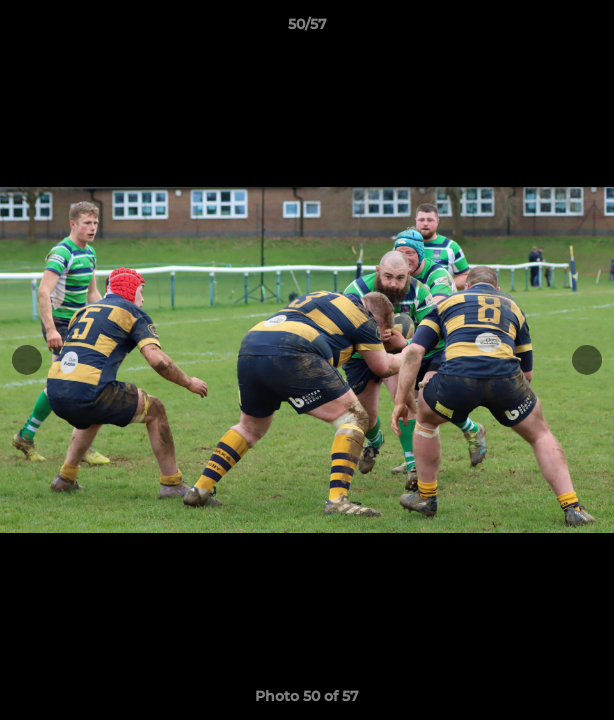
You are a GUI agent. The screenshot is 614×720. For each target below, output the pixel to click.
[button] (590, 29)
